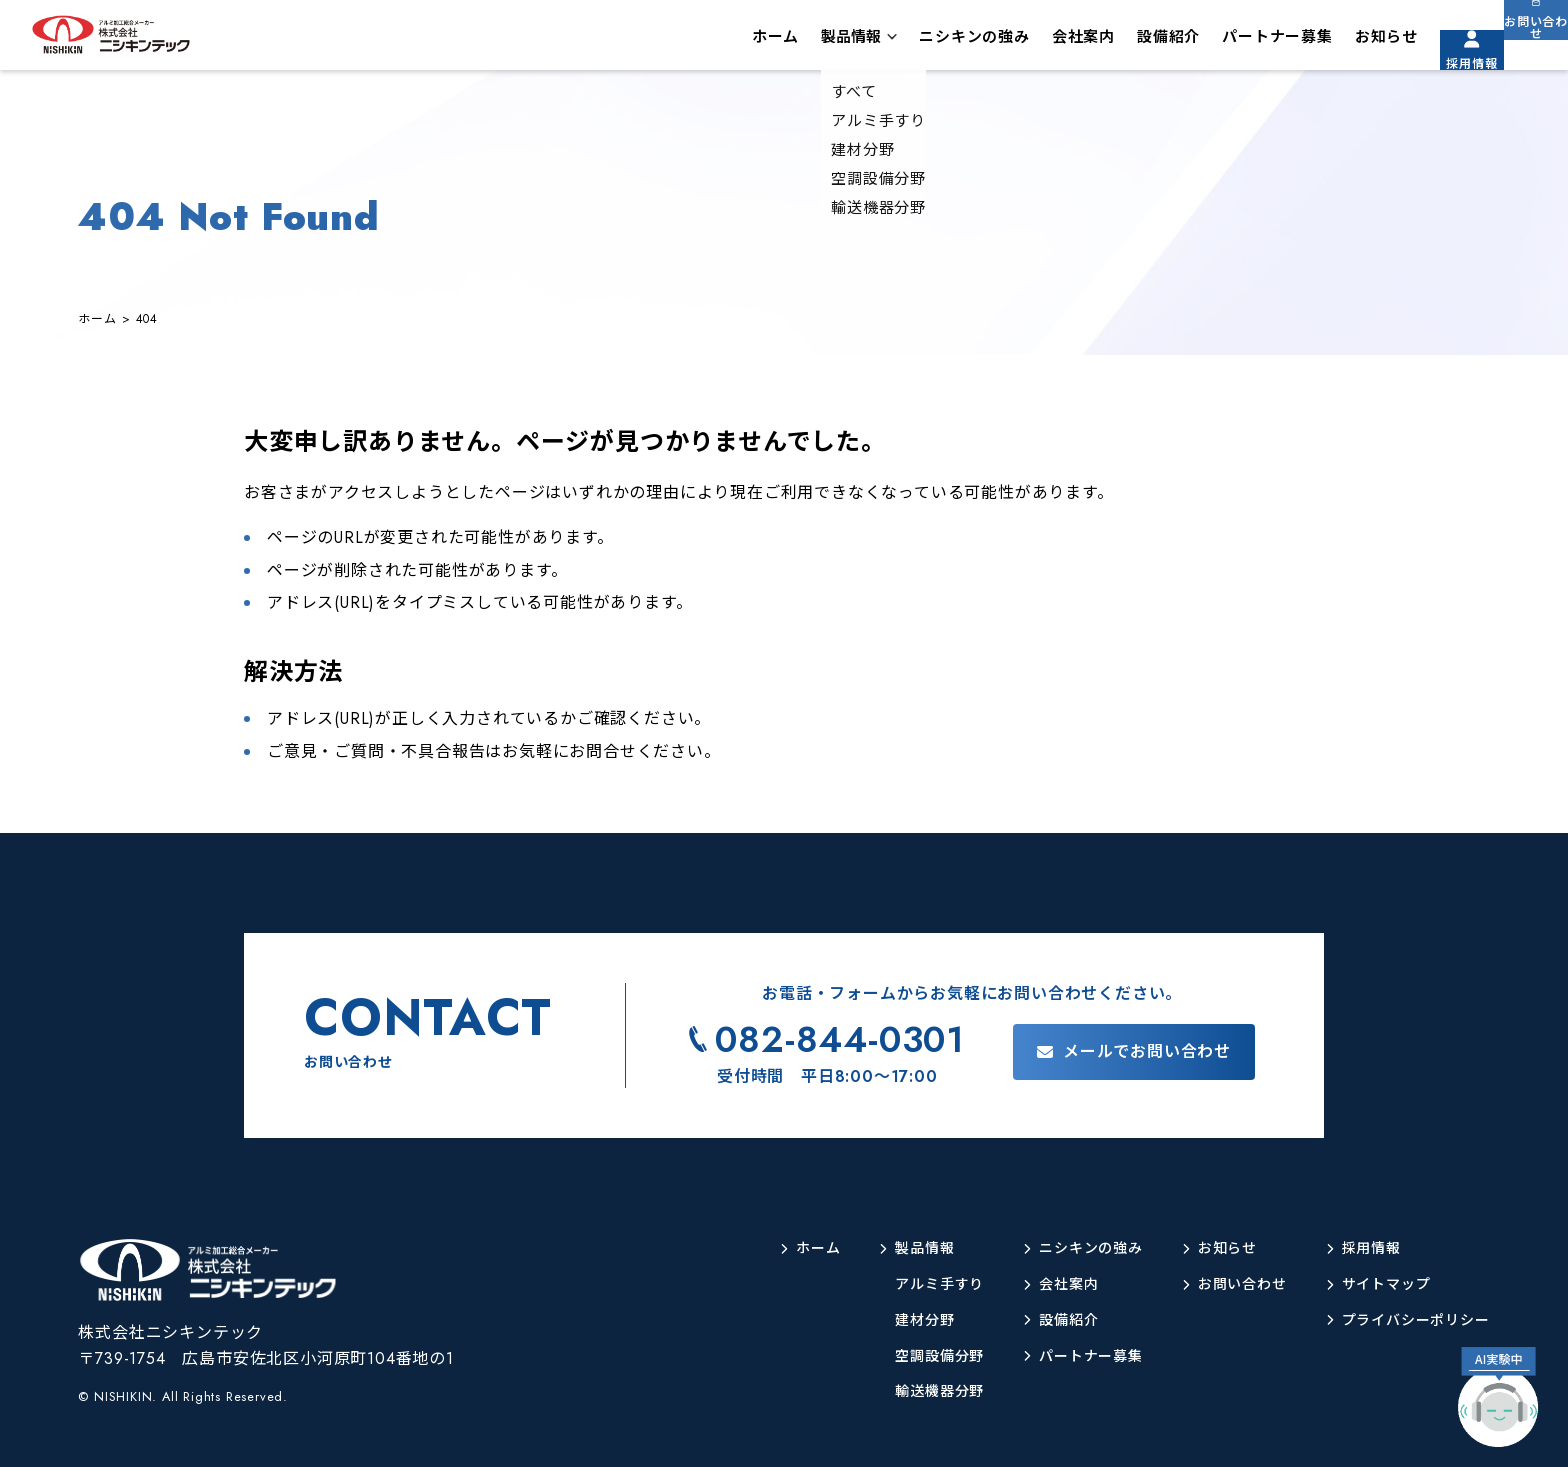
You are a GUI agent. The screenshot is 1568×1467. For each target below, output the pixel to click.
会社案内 (1031, 44)
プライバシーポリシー (1406, 1320)
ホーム (723, 44)
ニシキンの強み (922, 44)
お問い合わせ (1523, 59)
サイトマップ (1372, 1284)
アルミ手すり (887, 1284)
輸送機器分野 (887, 1391)
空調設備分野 (887, 1356)
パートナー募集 (1225, 44)
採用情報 (1432, 59)
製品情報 (799, 44)
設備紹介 (1116, 44)
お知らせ (1334, 44)
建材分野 (870, 1320)
